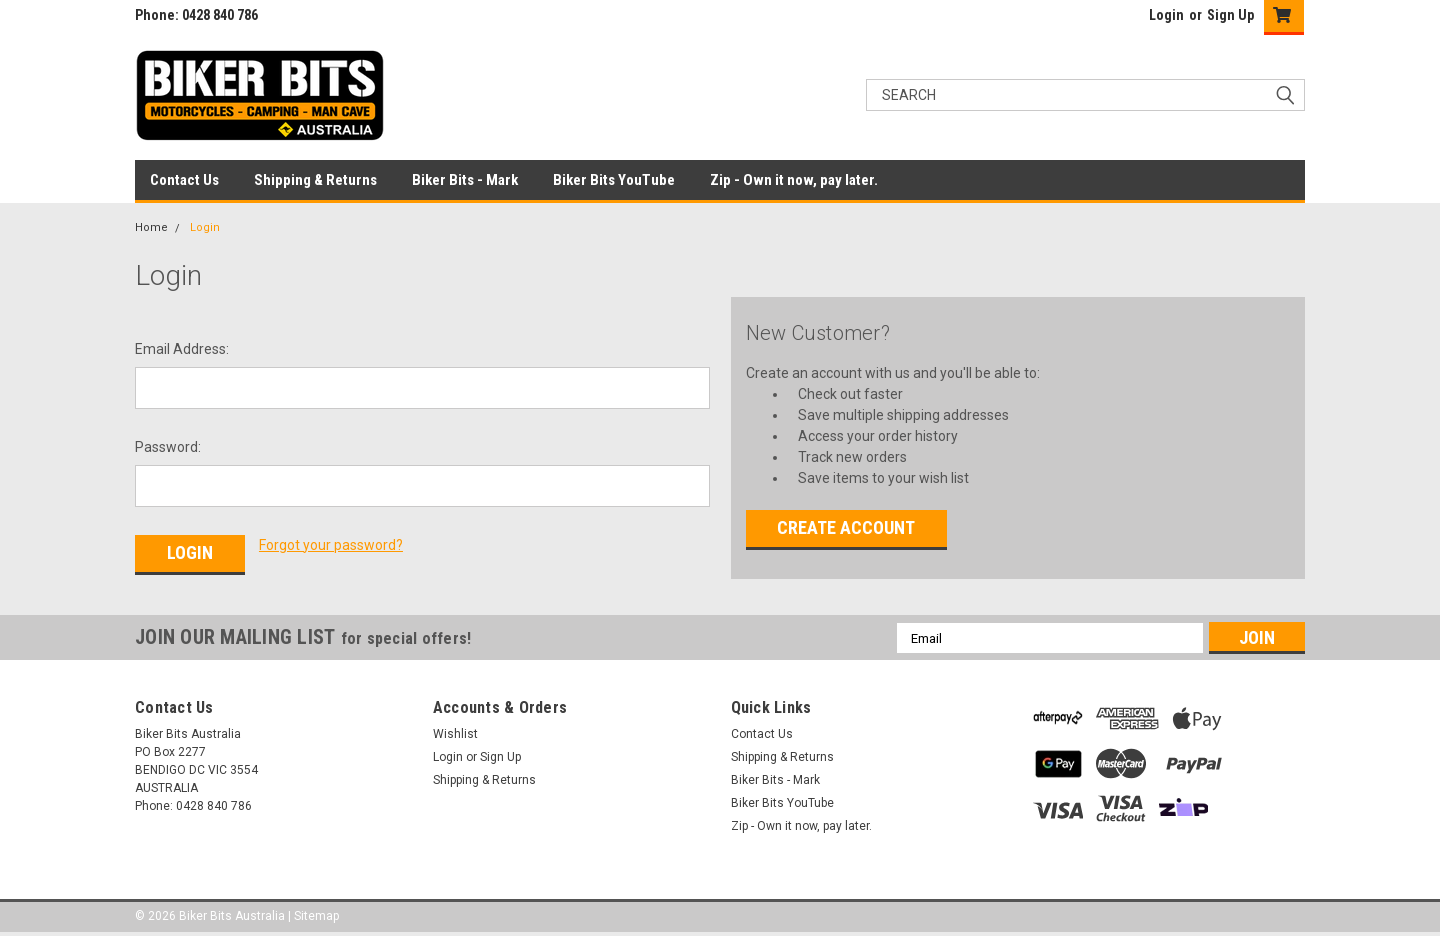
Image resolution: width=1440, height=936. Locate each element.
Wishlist (455, 734)
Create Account (846, 527)
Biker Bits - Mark (465, 180)
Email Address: (182, 349)
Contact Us (184, 180)
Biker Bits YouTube (614, 180)
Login (1166, 15)
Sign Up (1230, 15)
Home (151, 227)
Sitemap (316, 916)
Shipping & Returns (315, 180)
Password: (168, 447)
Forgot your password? (331, 545)
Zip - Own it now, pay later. (794, 180)
